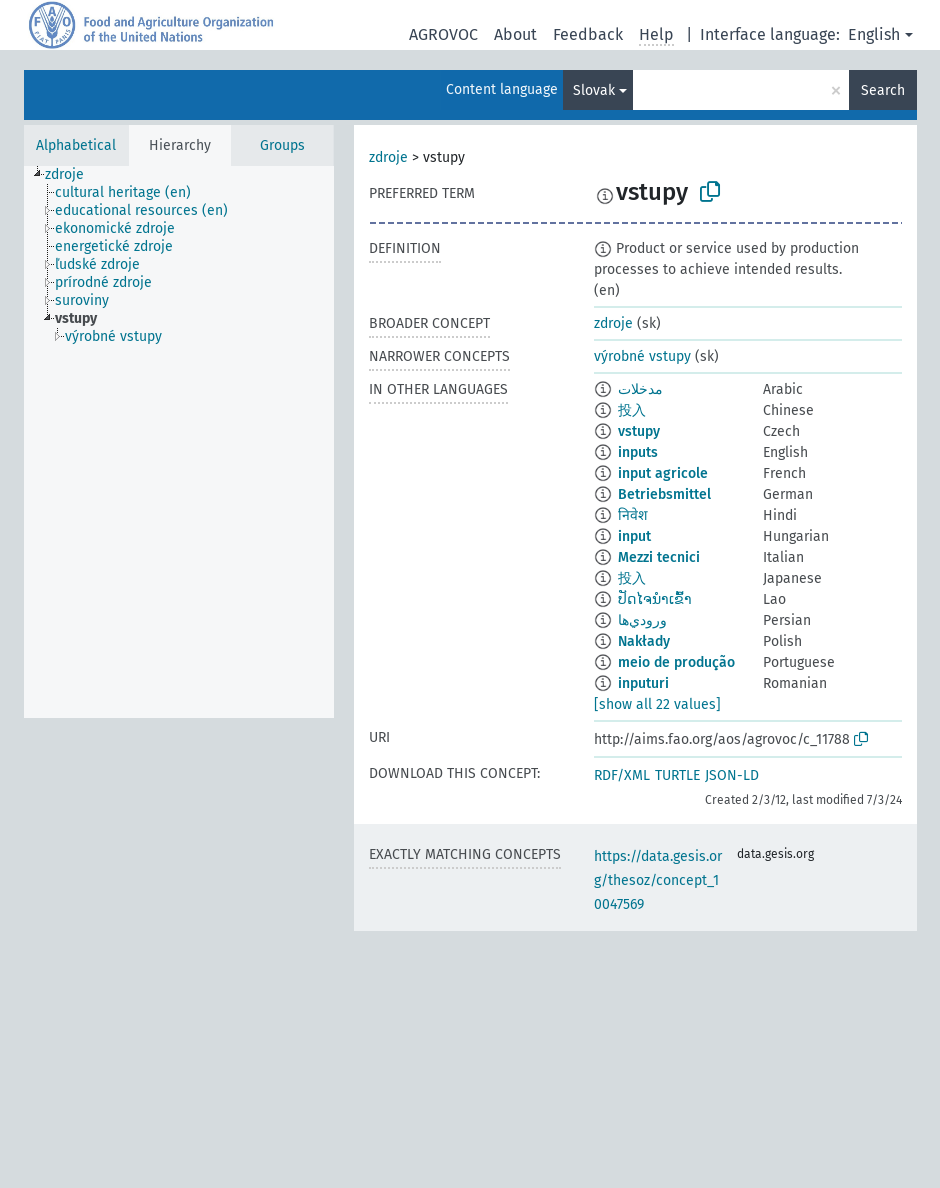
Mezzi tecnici (659, 557)
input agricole (663, 473)
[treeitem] (73, 175)
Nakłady (644, 641)
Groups (282, 145)
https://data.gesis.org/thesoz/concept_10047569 (658, 880)
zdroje (388, 157)
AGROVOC (443, 34)
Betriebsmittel (664, 494)
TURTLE (677, 775)
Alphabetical (76, 145)
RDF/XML (622, 775)
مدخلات (640, 389)
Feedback (588, 34)
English (874, 34)
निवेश (633, 515)
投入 (632, 410)
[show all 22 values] (657, 704)
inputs (638, 452)
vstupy (639, 431)
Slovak (594, 90)
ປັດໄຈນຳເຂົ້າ (655, 599)
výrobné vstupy (642, 356)
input (634, 536)
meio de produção (676, 662)
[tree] (179, 442)
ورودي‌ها (642, 620)
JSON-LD (732, 775)
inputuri (643, 683)
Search (883, 90)
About (515, 34)
